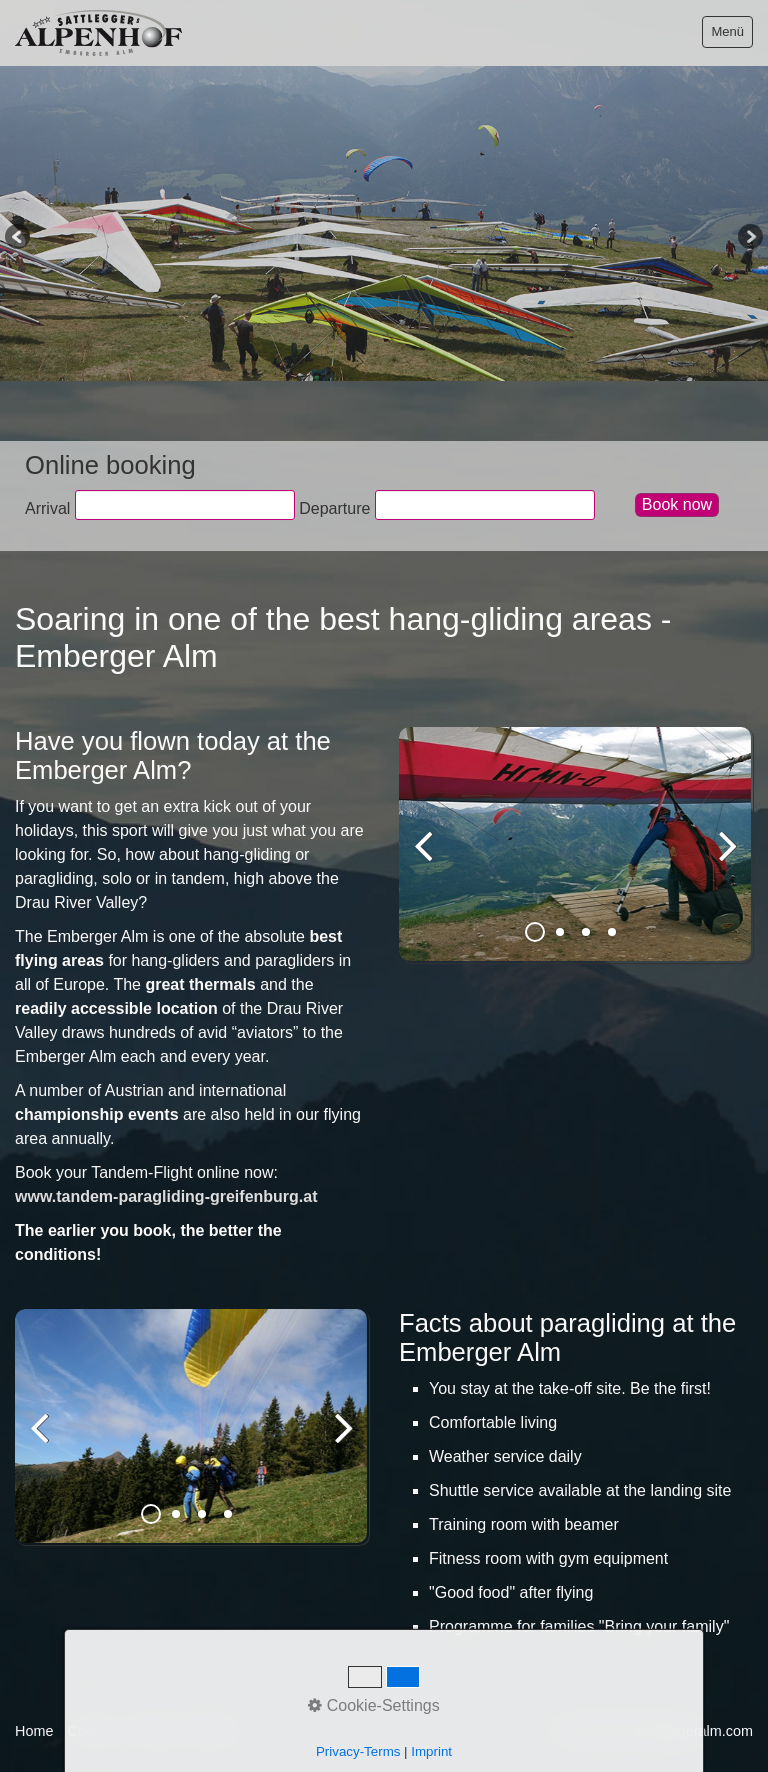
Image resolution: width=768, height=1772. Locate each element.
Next (749, 238)
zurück (429, 861)
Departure (334, 508)
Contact (92, 1731)
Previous (19, 238)
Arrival (47, 508)
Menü (727, 31)
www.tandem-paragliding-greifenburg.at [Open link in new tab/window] (166, 1196)
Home (34, 1731)
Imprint (153, 1731)
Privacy (212, 1731)
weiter (723, 861)
